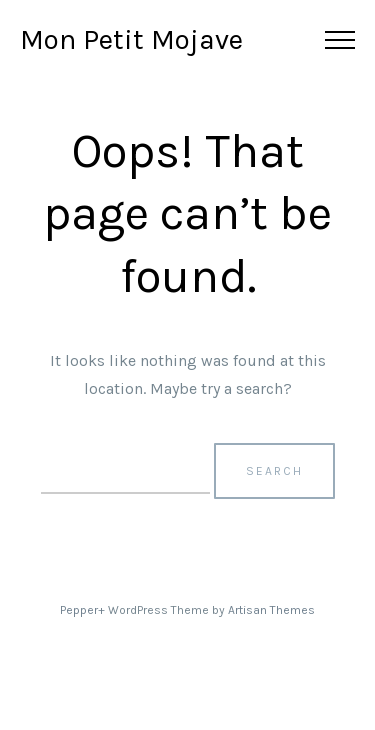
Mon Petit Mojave (131, 39)
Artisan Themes (271, 610)
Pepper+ (82, 610)
